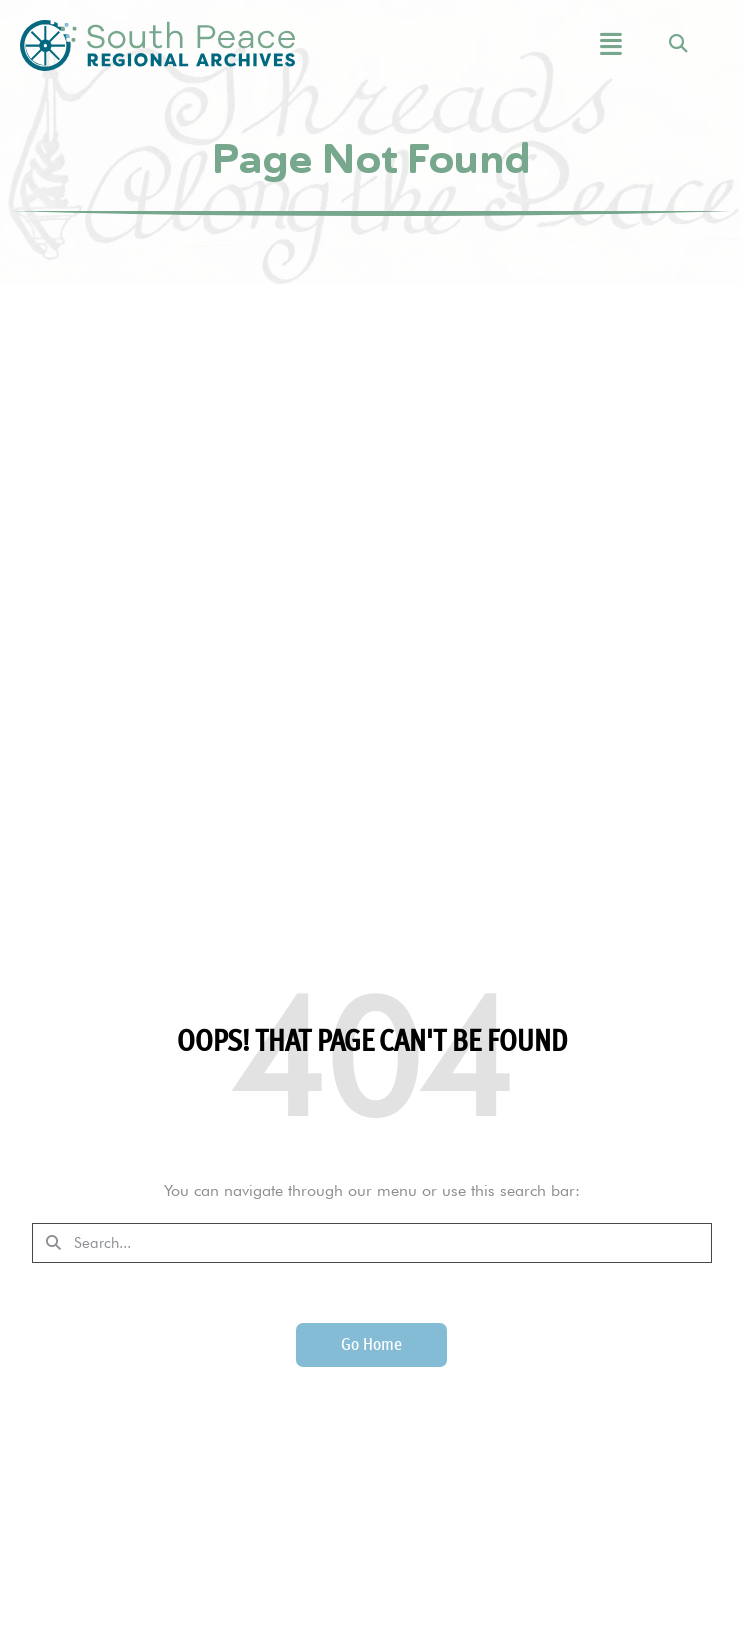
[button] (574, 45)
